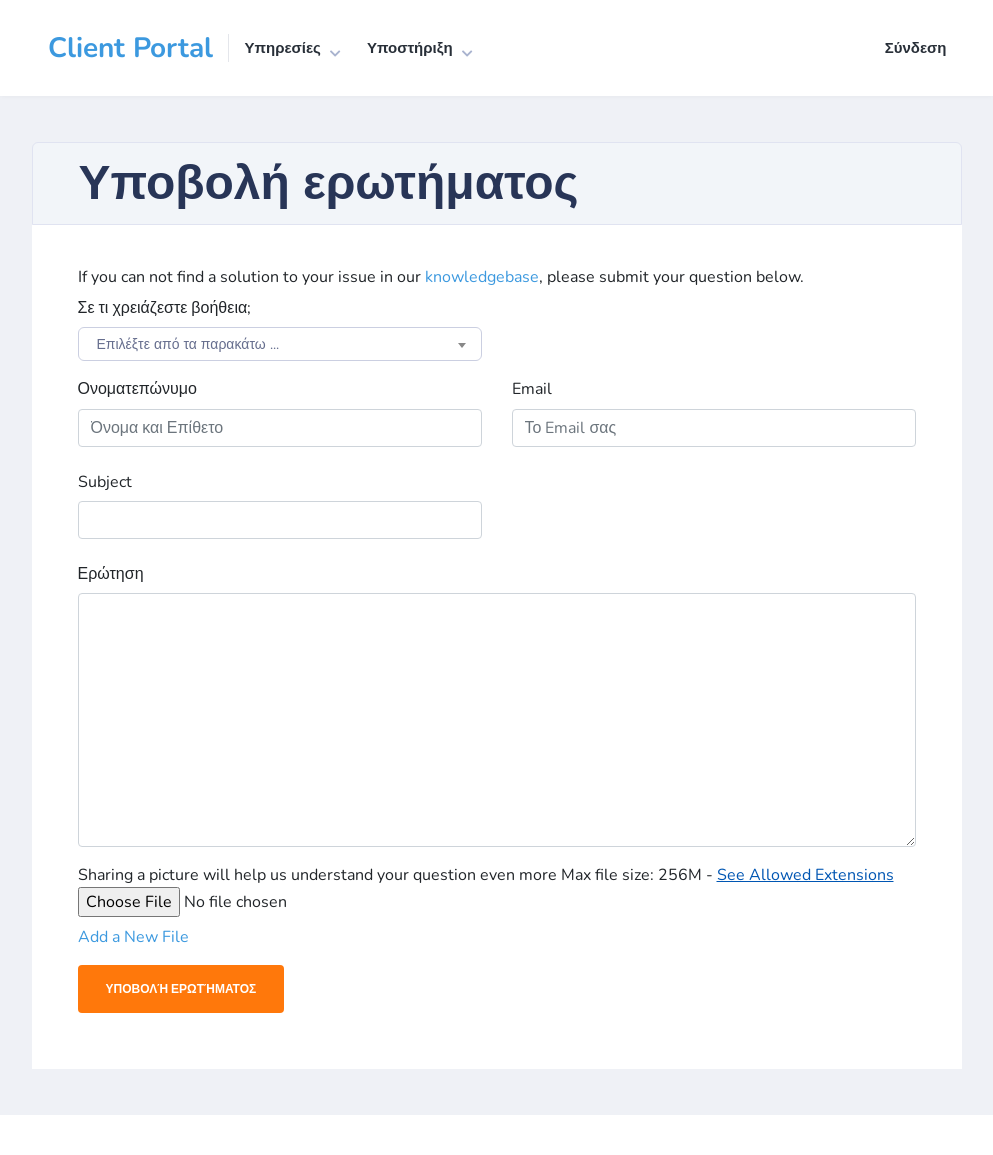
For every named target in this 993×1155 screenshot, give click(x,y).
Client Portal (130, 48)
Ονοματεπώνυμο (137, 389)
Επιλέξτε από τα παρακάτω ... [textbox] (188, 344)
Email (532, 389)
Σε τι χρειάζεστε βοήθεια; (165, 308)
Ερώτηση (111, 574)
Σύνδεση (916, 48)
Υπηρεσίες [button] (283, 48)
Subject (105, 482)
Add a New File (133, 937)
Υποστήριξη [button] (410, 48)
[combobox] (280, 344)
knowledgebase (482, 277)
